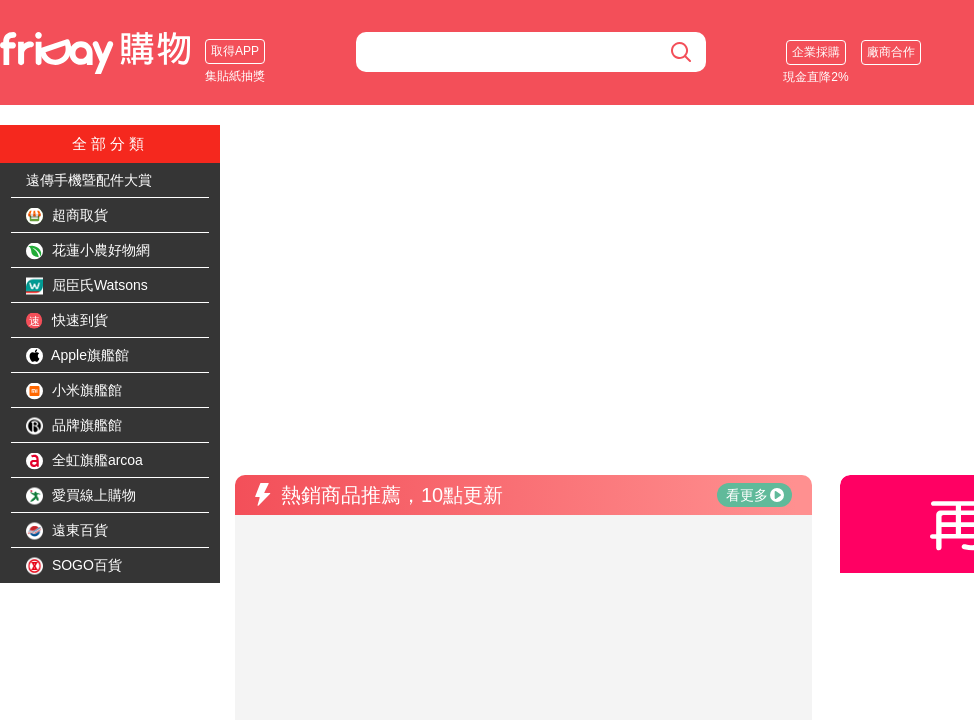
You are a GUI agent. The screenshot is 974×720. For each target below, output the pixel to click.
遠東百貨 (67, 531)
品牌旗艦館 (74, 426)
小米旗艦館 (74, 391)
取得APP (235, 51)
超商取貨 (67, 216)
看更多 (755, 495)
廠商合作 (891, 52)
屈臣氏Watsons (87, 286)
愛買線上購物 (81, 496)
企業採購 (816, 52)
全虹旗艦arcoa (84, 461)
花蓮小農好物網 (88, 251)
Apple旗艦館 (77, 356)
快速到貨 (67, 321)
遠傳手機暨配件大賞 (89, 180)
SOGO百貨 (74, 566)
